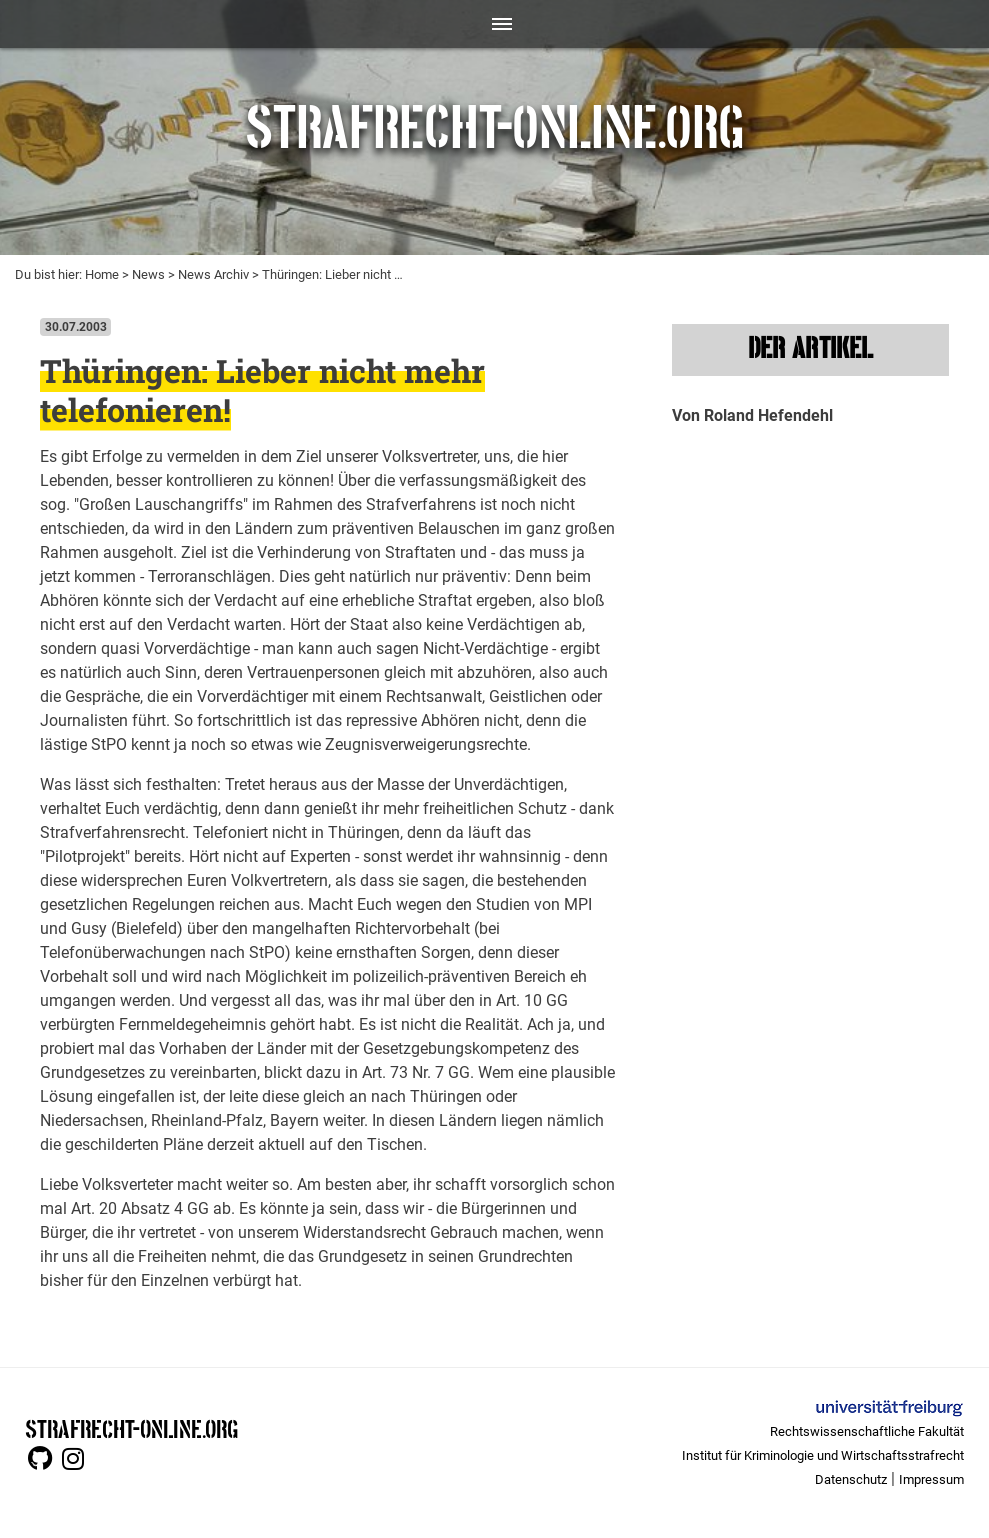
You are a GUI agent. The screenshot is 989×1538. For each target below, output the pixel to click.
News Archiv (213, 274)
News (148, 274)
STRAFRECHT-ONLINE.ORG (131, 1427)
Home (102, 274)
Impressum (931, 1479)
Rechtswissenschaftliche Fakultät (867, 1431)
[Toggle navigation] (494, 24)
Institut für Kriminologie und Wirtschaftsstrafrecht (823, 1455)
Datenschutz (851, 1479)
